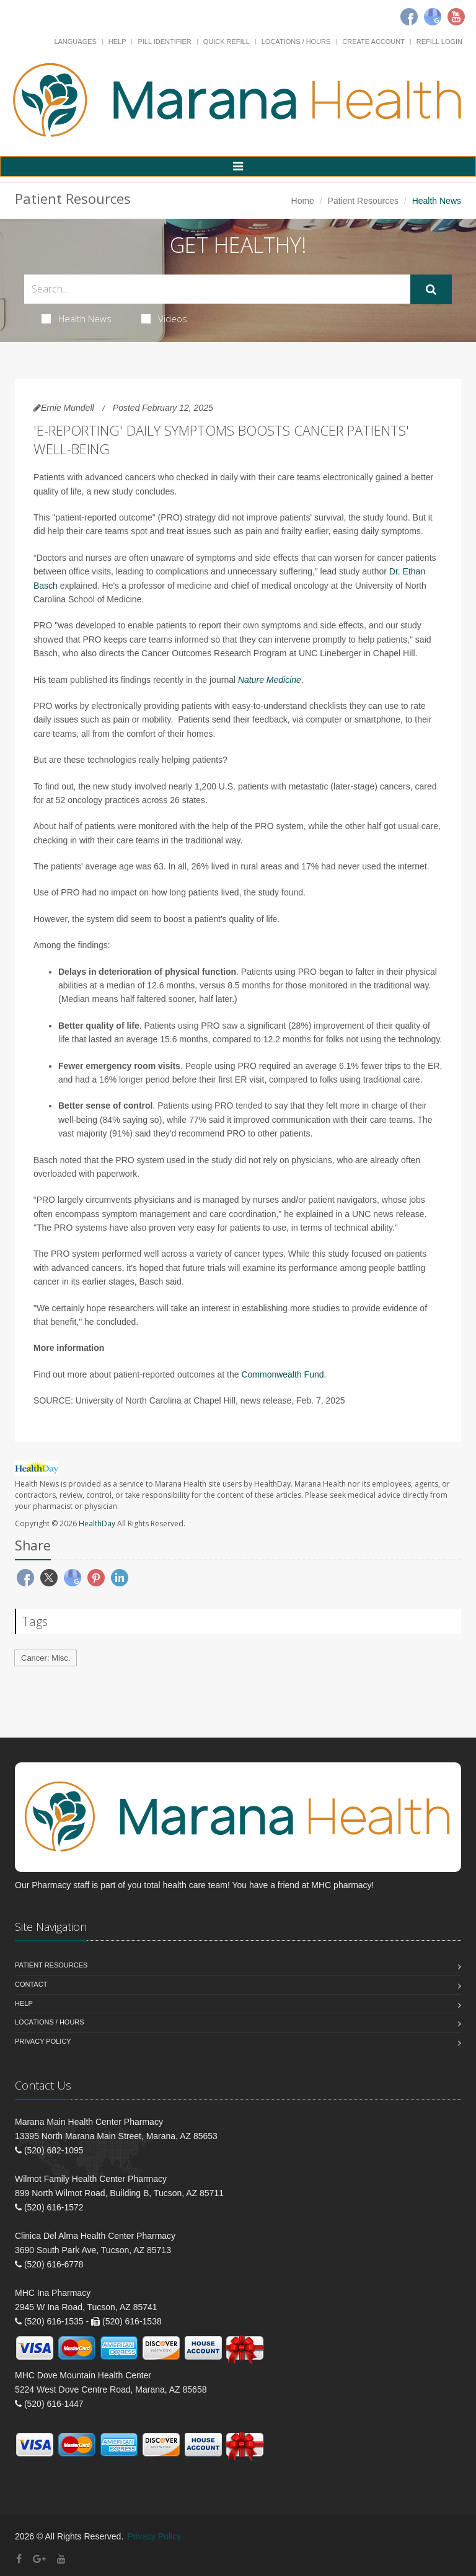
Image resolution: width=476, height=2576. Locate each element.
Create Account (373, 41)
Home (302, 201)
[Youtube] (456, 16)
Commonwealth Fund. (283, 1374)
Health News (77, 318)
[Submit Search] (431, 289)
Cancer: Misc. (45, 1658)
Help (117, 41)
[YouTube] (61, 2559)
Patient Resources (363, 201)
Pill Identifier (164, 41)
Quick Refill (226, 41)
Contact (31, 1984)
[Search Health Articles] (217, 289)
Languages (75, 41)
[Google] (432, 16)
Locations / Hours (296, 41)
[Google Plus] (39, 2559)
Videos (164, 318)
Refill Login (439, 41)
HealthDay (97, 1523)
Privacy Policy (43, 2041)
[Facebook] (409, 16)
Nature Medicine (269, 680)
